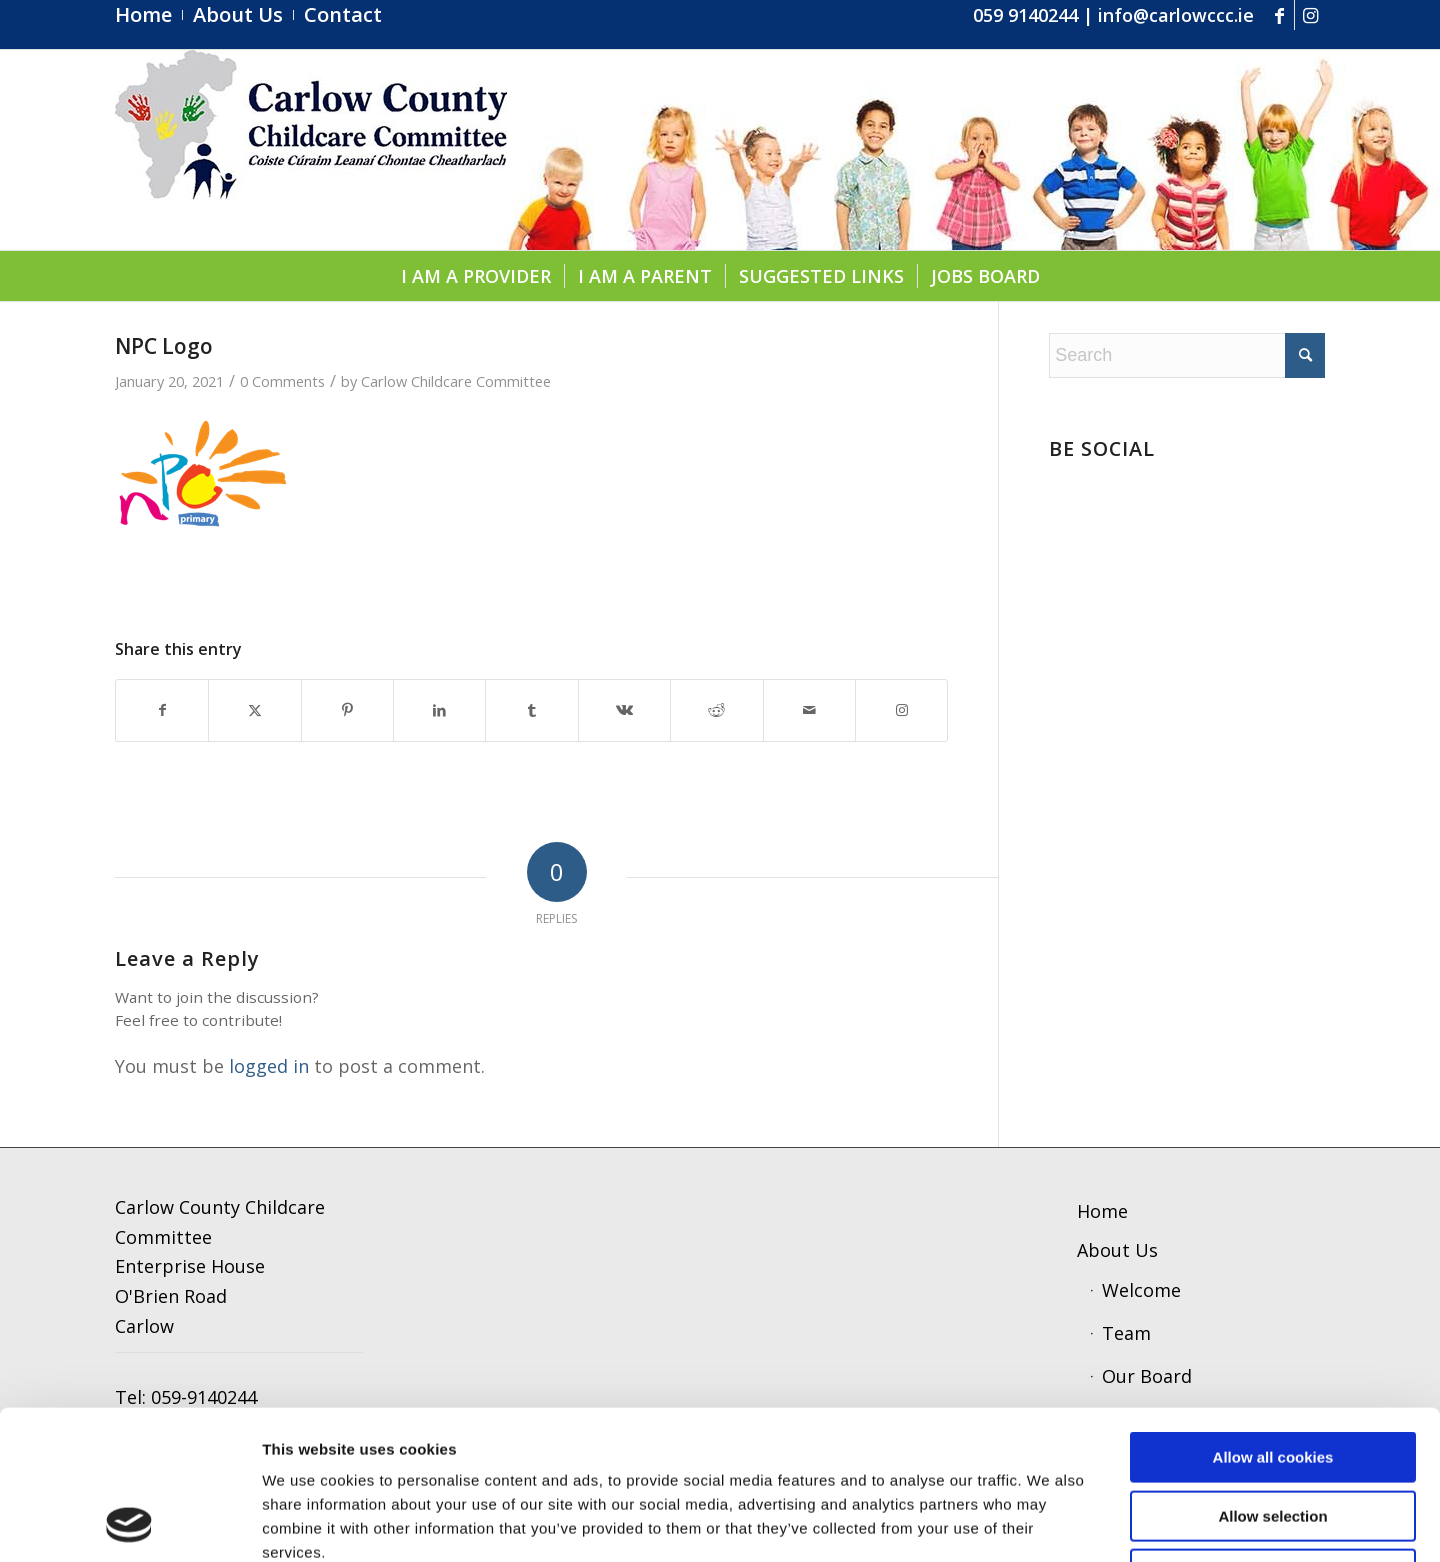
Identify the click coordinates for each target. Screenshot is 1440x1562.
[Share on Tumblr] (531, 710)
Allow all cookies (1273, 1317)
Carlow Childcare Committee (456, 381)
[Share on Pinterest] (347, 710)
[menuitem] (149, 15)
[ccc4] (311, 150)
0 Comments (282, 381)
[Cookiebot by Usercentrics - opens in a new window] (129, 1523)
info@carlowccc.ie (1176, 15)
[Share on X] (254, 710)
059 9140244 (1025, 15)
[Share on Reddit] (716, 710)
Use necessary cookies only (1273, 1434)
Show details (1020, 1522)
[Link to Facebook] (1279, 15)
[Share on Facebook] (162, 710)
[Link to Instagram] (1310, 15)
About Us (1117, 1250)
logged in (269, 1066)
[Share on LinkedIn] (439, 710)
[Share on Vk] (624, 710)
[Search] (1187, 355)
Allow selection (1272, 1376)
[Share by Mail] (809, 710)
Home (1102, 1211)
